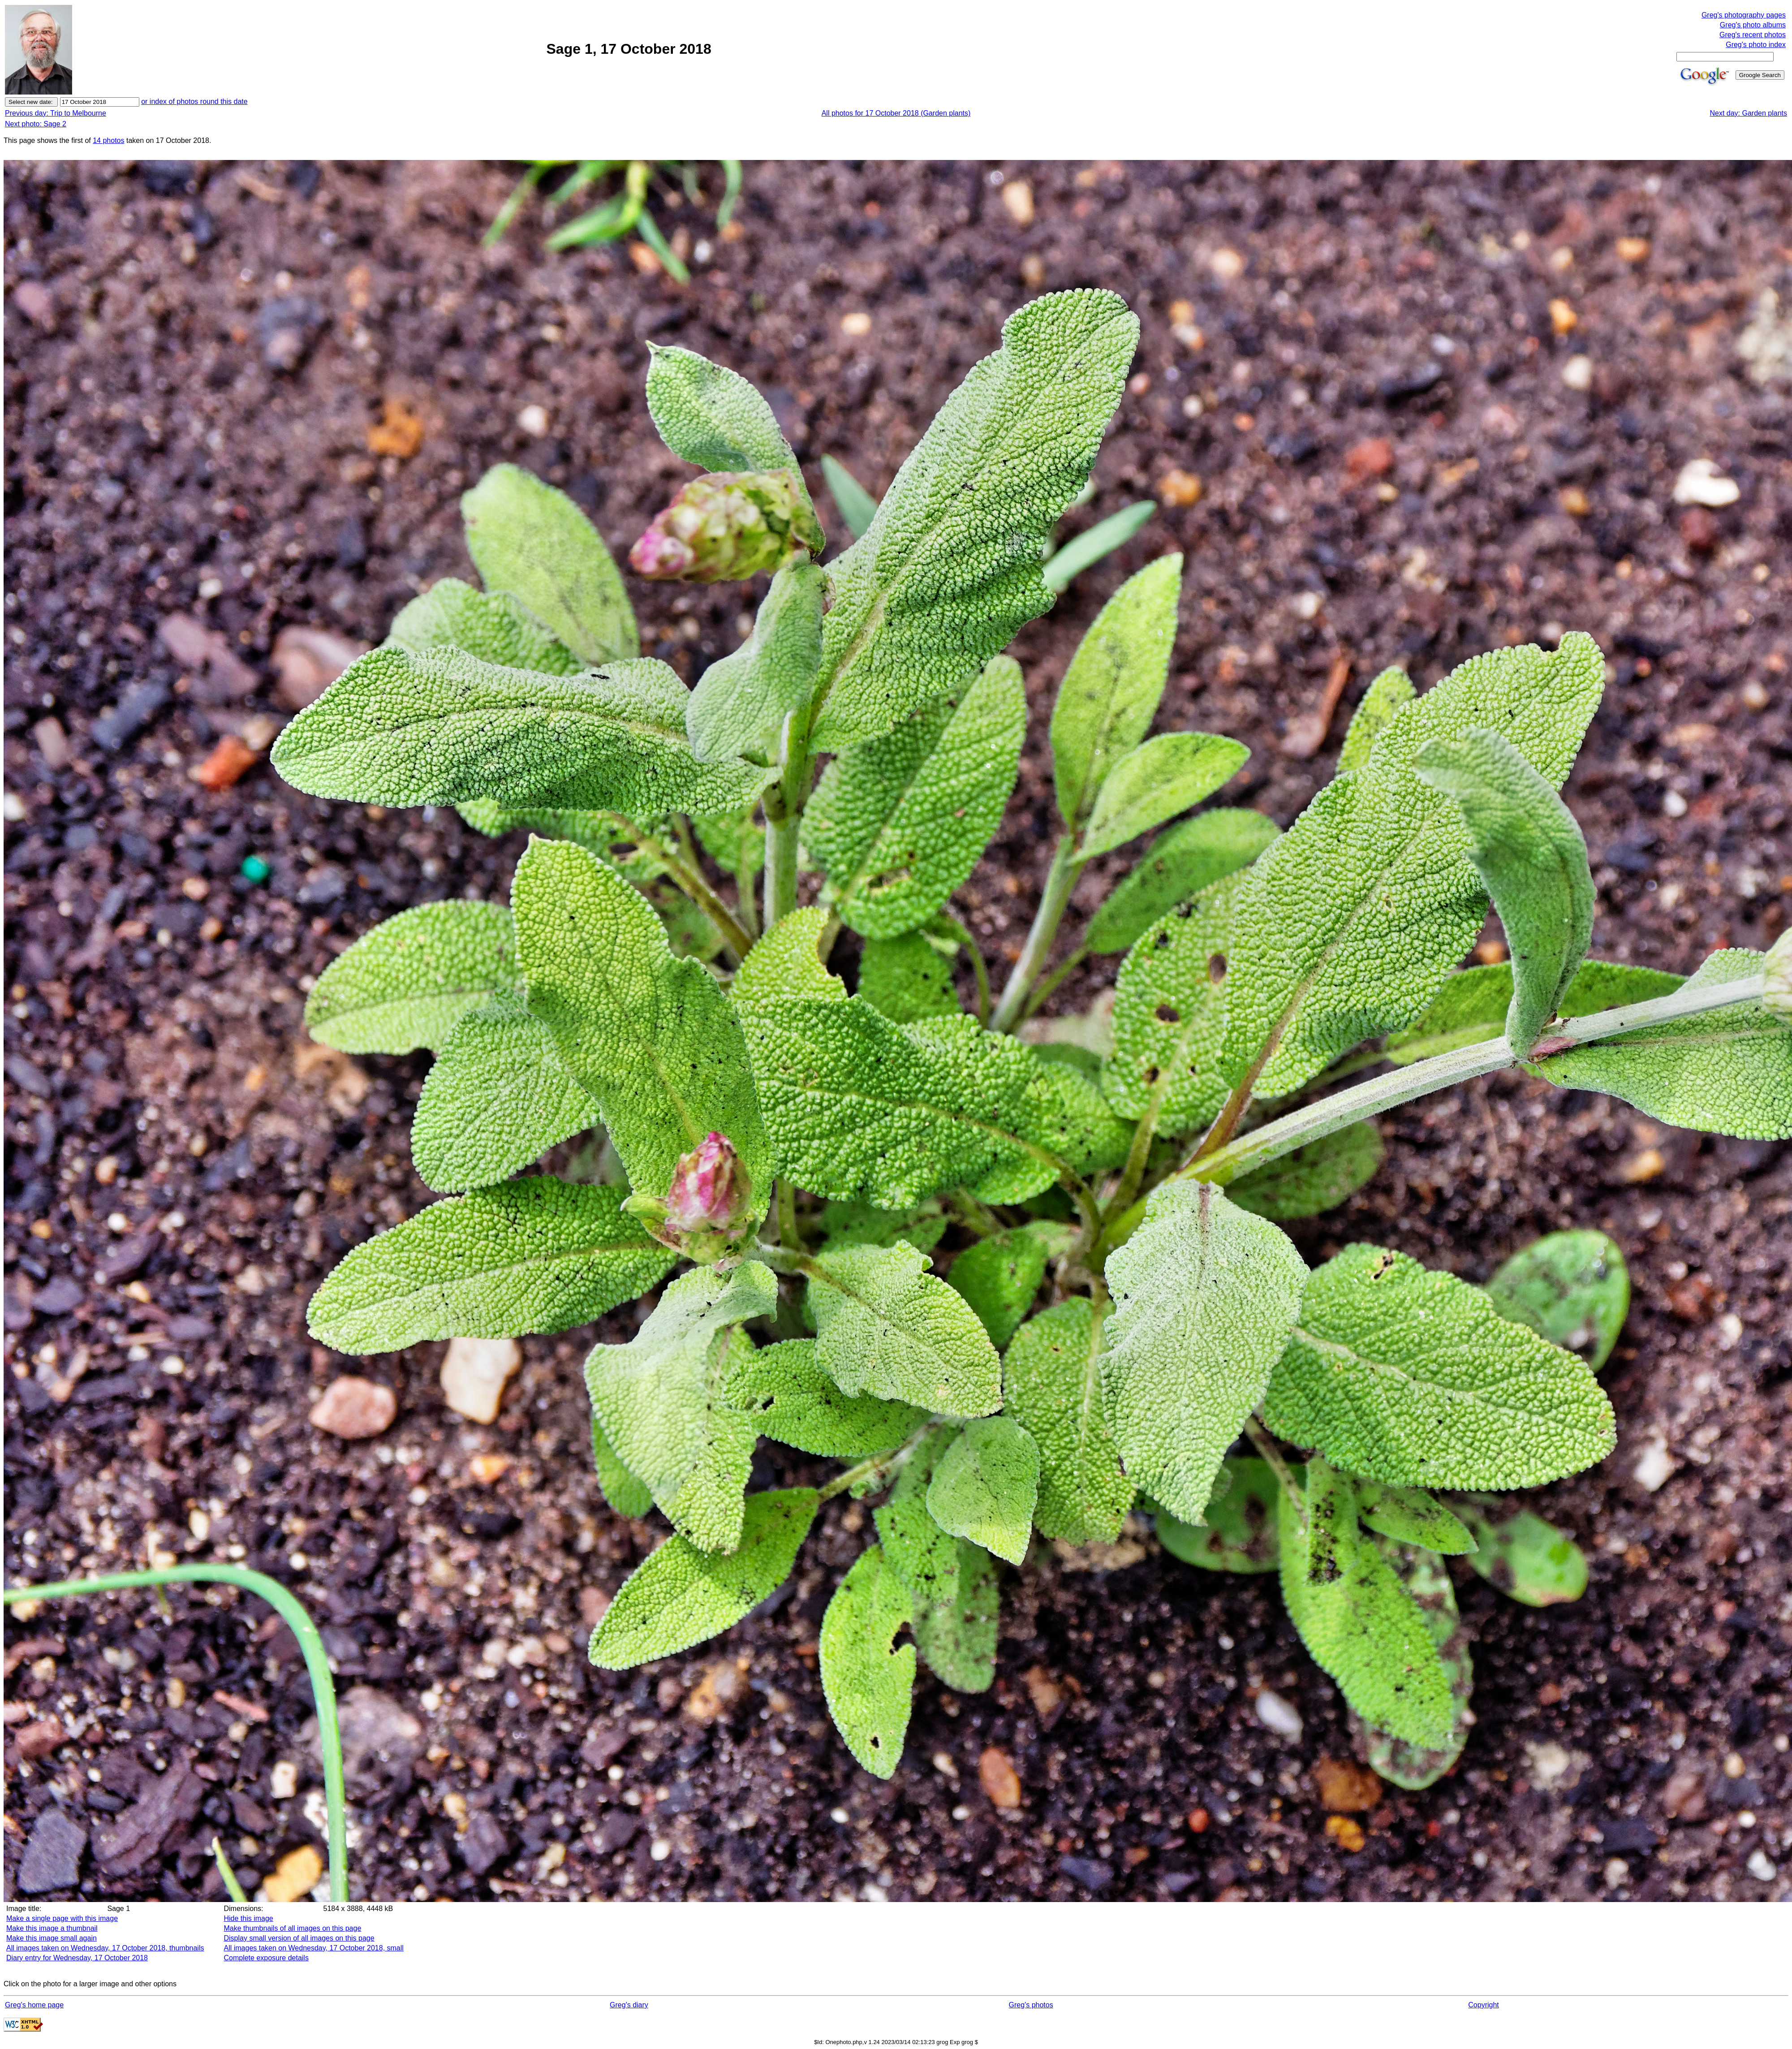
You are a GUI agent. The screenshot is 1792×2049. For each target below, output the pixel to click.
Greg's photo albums (1753, 25)
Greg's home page (34, 2005)
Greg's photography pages (1744, 15)
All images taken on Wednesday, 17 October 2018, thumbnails (105, 1948)
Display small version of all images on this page (299, 1938)
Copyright (1483, 2005)
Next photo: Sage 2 (35, 124)
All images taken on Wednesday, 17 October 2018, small (313, 1948)
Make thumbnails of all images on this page (292, 1928)
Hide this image (248, 1918)
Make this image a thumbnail (52, 1928)
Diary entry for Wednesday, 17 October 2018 (77, 1958)
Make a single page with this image (62, 1918)
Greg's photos (1031, 2005)
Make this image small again (51, 1938)
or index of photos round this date (194, 101)
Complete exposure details (266, 1958)
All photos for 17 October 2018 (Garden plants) (896, 113)
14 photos (108, 140)
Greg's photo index (1756, 44)
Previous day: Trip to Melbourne (55, 113)
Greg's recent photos (1752, 35)
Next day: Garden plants (1748, 113)
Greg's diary (629, 2005)
